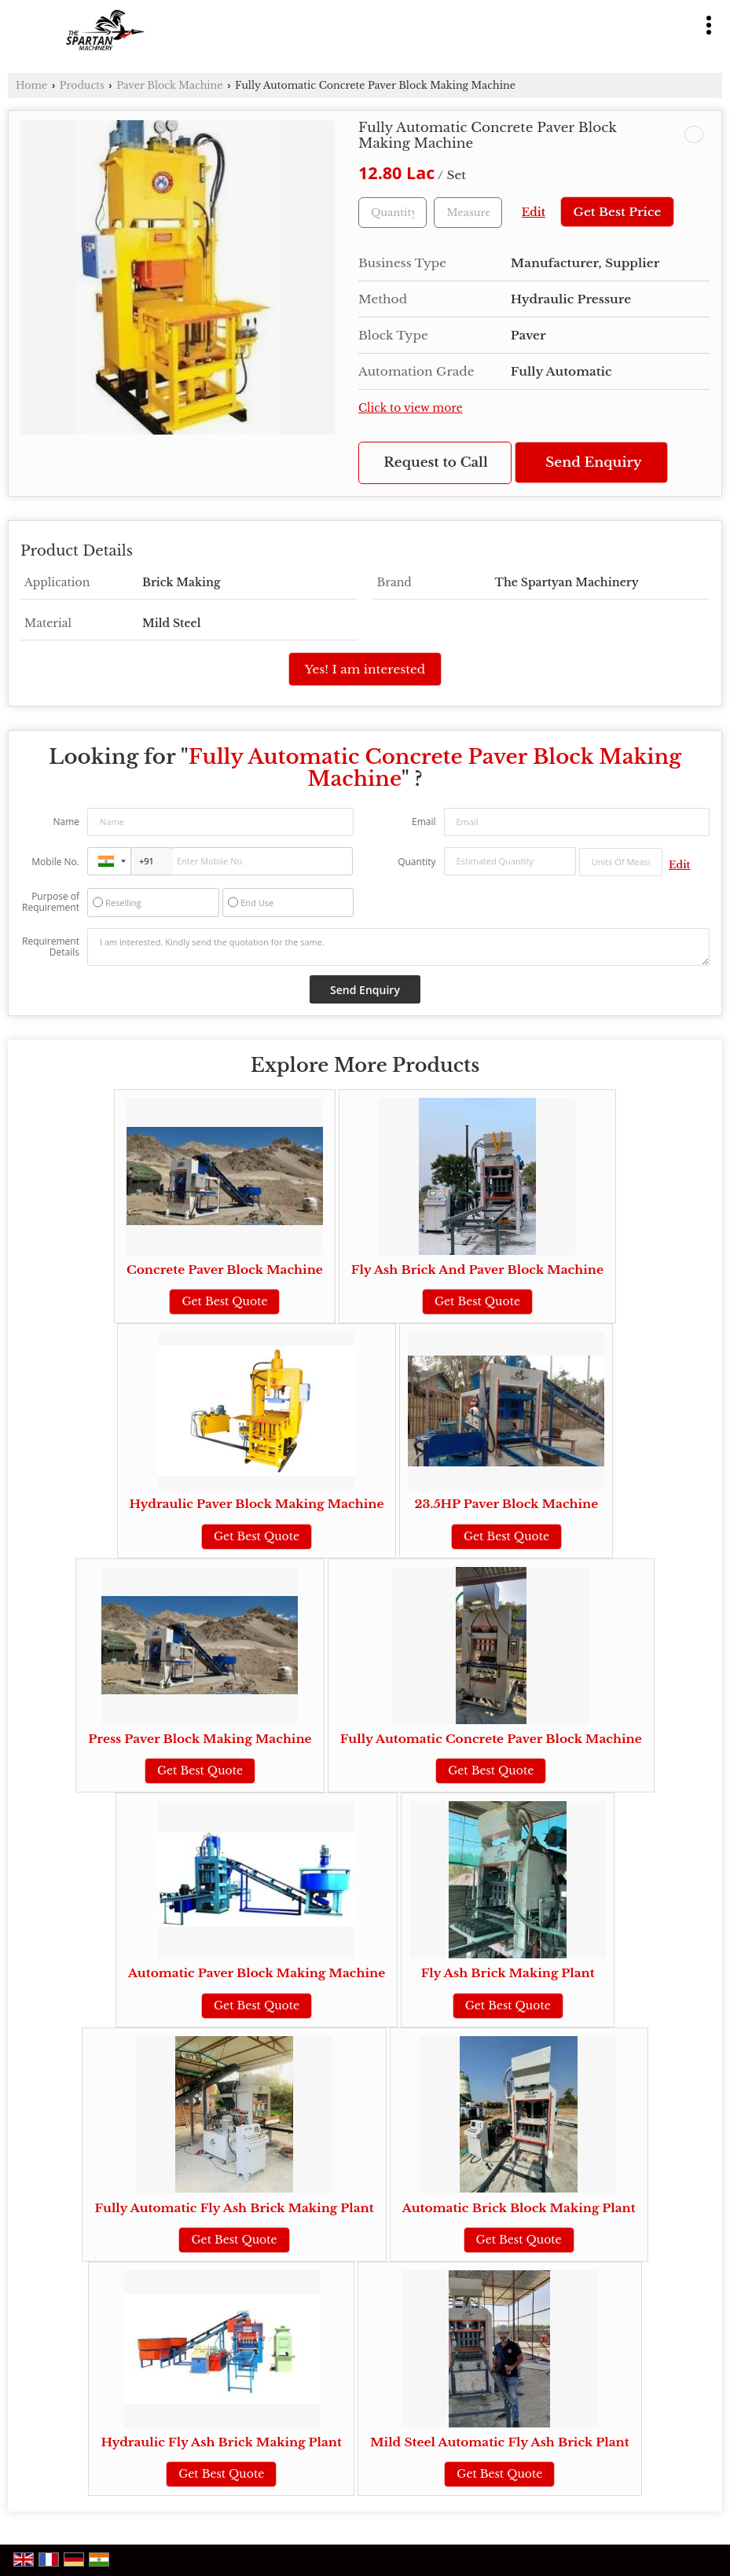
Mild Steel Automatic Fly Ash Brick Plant (499, 2442)
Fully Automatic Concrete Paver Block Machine (491, 1738)
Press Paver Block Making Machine (199, 1738)
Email (424, 821)
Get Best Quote (224, 1301)
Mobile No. (55, 861)
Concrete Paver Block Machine (225, 1269)
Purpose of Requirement (50, 902)
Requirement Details (50, 947)
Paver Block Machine (169, 85)
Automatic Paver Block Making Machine (256, 1972)
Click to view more (410, 408)
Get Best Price (617, 211)
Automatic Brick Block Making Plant (519, 2207)
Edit (533, 212)
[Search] (677, 22)
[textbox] (468, 212)
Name (66, 821)
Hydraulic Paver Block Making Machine (257, 1503)
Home (31, 85)
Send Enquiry (593, 462)
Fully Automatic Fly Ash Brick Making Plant (233, 2207)
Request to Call (435, 462)
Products (82, 85)
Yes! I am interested (365, 669)
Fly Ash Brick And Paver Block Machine (477, 1269)
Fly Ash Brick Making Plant (508, 1972)
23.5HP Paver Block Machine (507, 1503)
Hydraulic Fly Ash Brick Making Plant (221, 2442)
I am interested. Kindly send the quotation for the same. (398, 947)
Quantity (416, 861)
